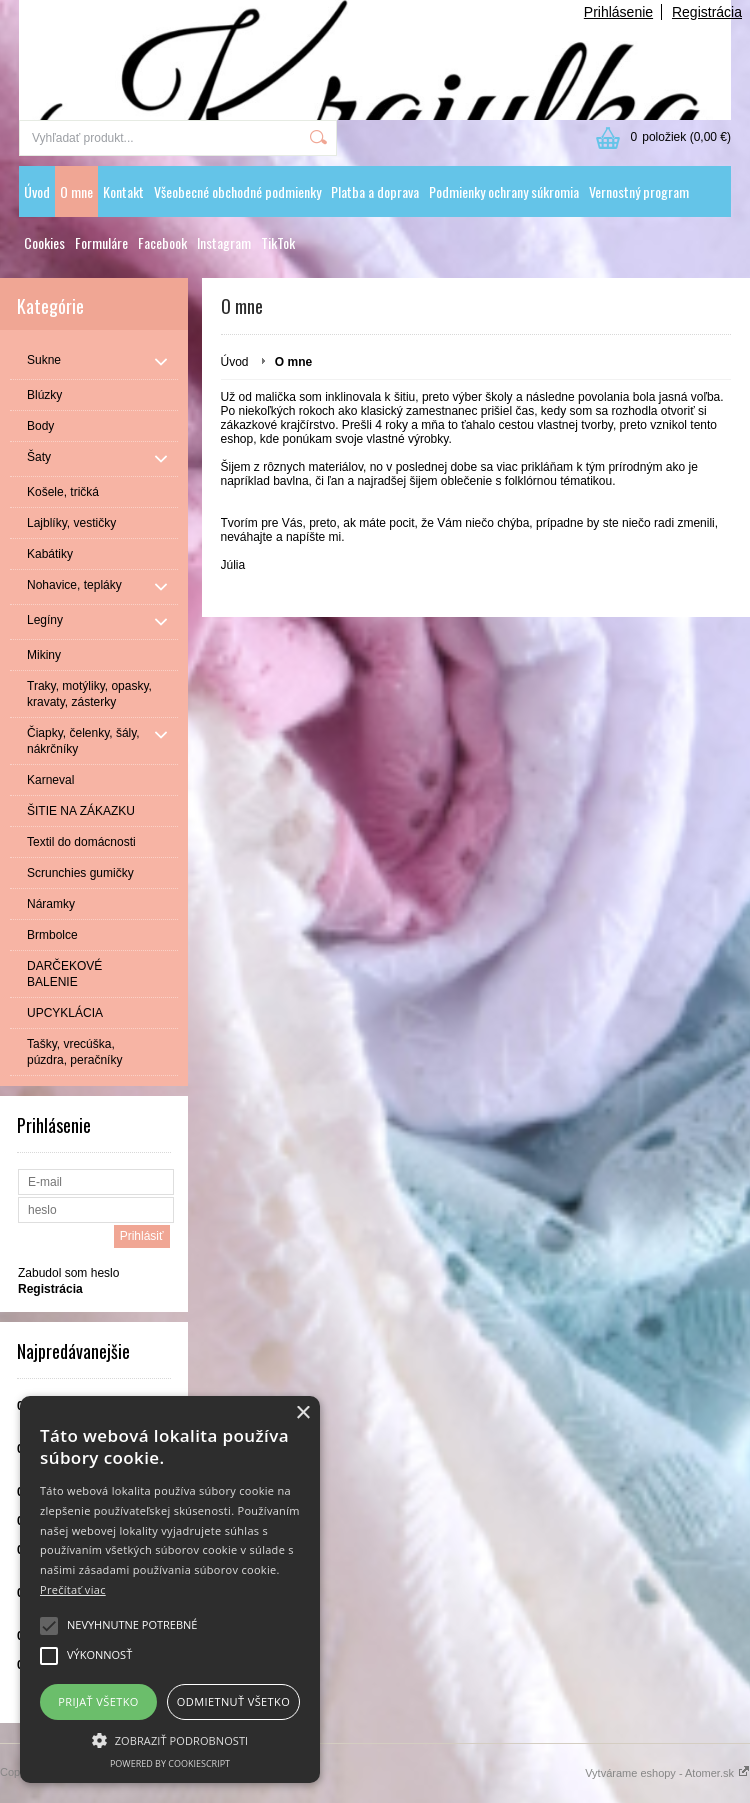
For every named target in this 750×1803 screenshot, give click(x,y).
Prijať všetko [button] (98, 1701)
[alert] (170, 1589)
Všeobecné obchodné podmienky (237, 191)
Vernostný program (639, 191)
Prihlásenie (618, 12)
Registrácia (707, 12)
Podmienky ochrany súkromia (504, 191)
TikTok (278, 242)
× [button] (302, 1413)
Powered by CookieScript (170, 1763)
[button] (170, 1739)
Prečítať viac (73, 1589)
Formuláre (101, 242)
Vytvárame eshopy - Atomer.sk (667, 1773)
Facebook (162, 242)
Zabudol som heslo (68, 1273)
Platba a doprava (375, 191)
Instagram (224, 242)
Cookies (44, 242)
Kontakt (123, 191)
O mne (76, 191)
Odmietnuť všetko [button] (233, 1701)
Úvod (37, 191)
